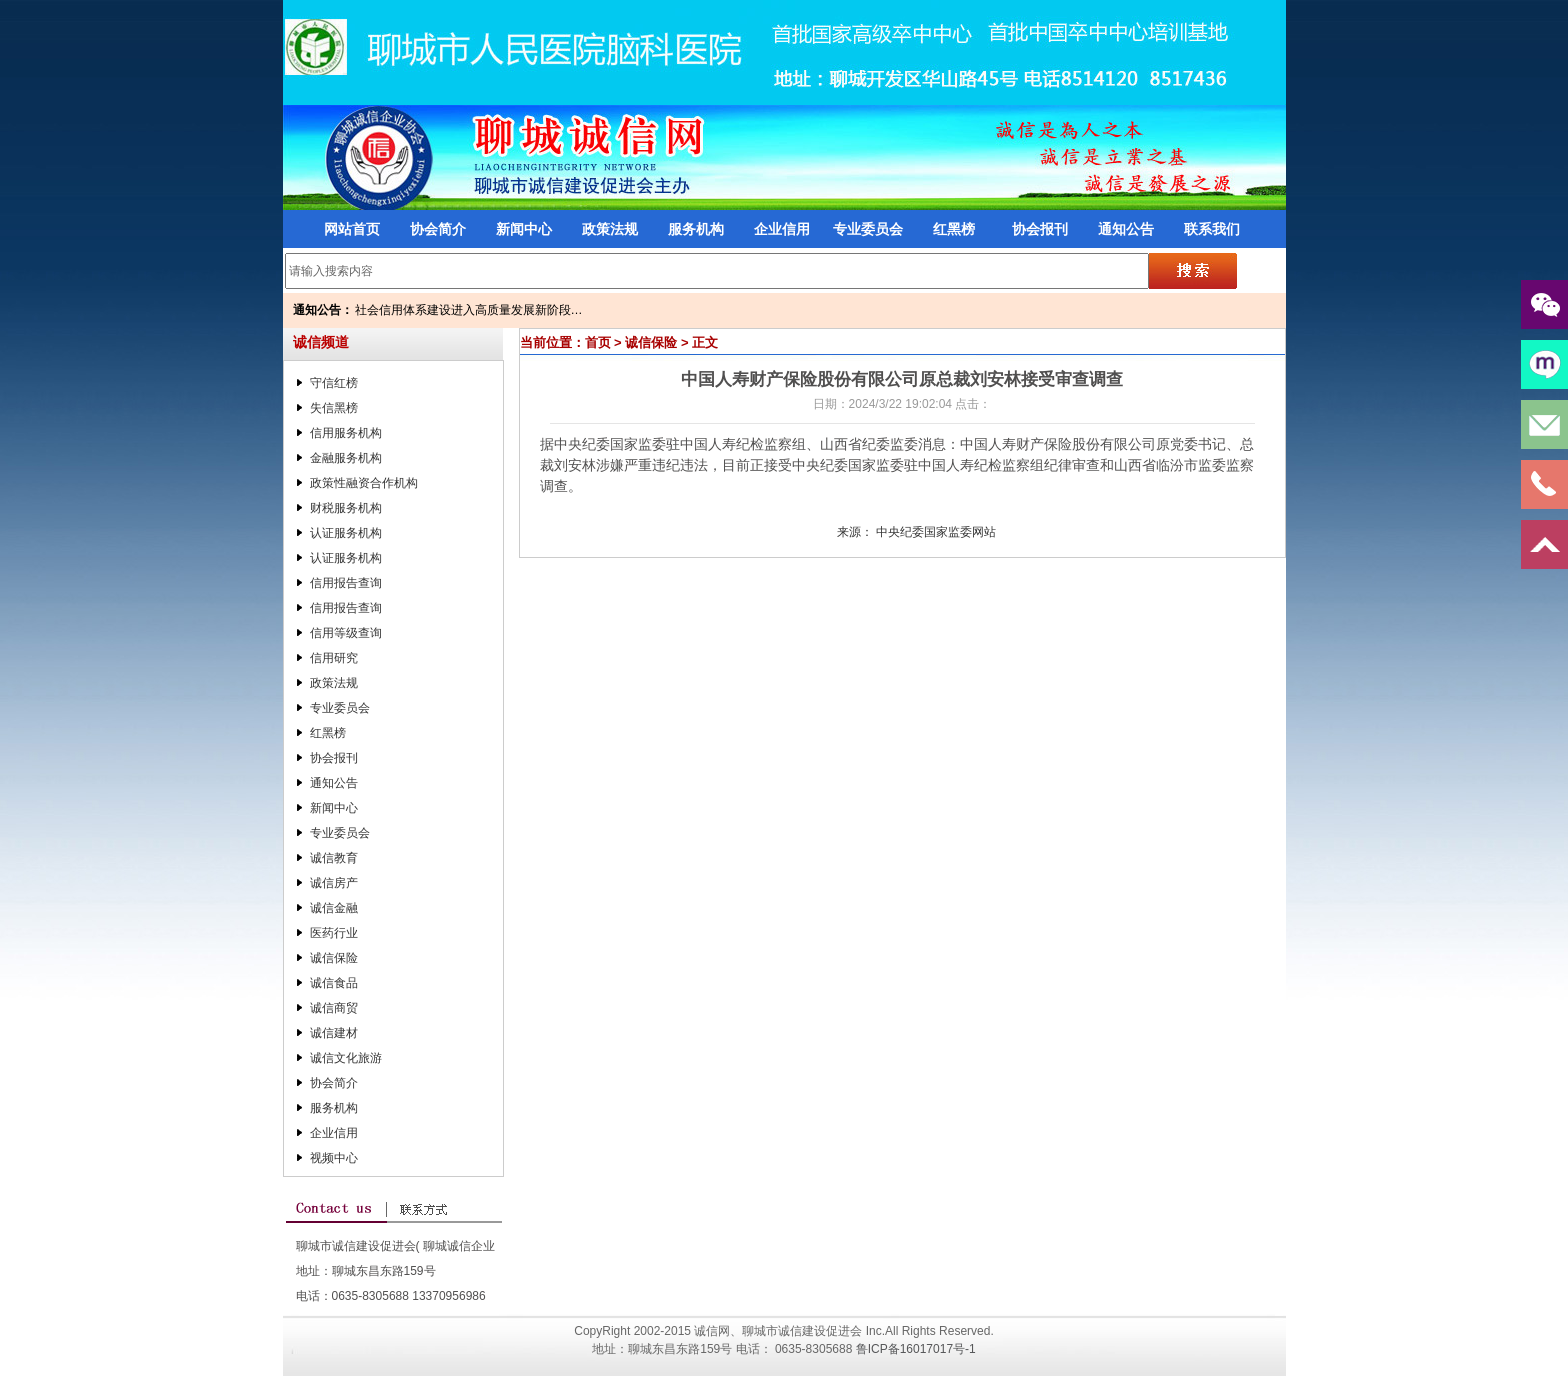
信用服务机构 (346, 433)
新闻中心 (524, 229)
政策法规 (610, 229)
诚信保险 (334, 958)
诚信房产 (334, 883)
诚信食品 (334, 983)
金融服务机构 (346, 458)
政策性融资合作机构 (364, 483)
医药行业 (334, 933)
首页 (598, 342)
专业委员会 (868, 229)
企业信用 (782, 229)
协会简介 (438, 229)
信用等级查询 (346, 633)
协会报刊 (1040, 229)
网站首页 (352, 229)
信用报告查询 (346, 583)
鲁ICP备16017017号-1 (916, 1349)
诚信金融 (334, 908)
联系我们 (1212, 229)
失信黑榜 (334, 408)
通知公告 (1126, 229)
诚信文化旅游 (346, 1058)
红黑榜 (954, 229)
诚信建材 (334, 1033)
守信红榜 (334, 383)
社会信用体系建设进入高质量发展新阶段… (469, 310)
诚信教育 (334, 858)
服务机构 (696, 229)
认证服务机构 (346, 533)
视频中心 (334, 1158)
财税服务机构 (346, 508)
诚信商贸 (334, 1008)
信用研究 (334, 658)
